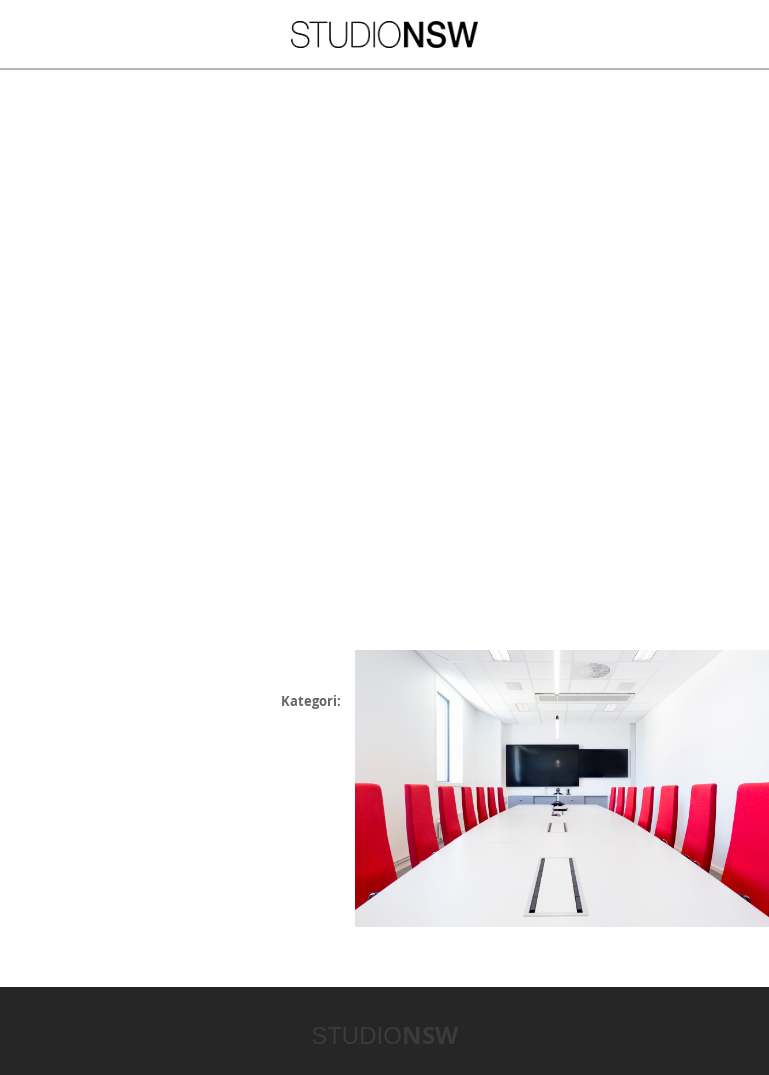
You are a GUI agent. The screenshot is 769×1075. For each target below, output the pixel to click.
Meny (58, 33)
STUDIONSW (384, 34)
